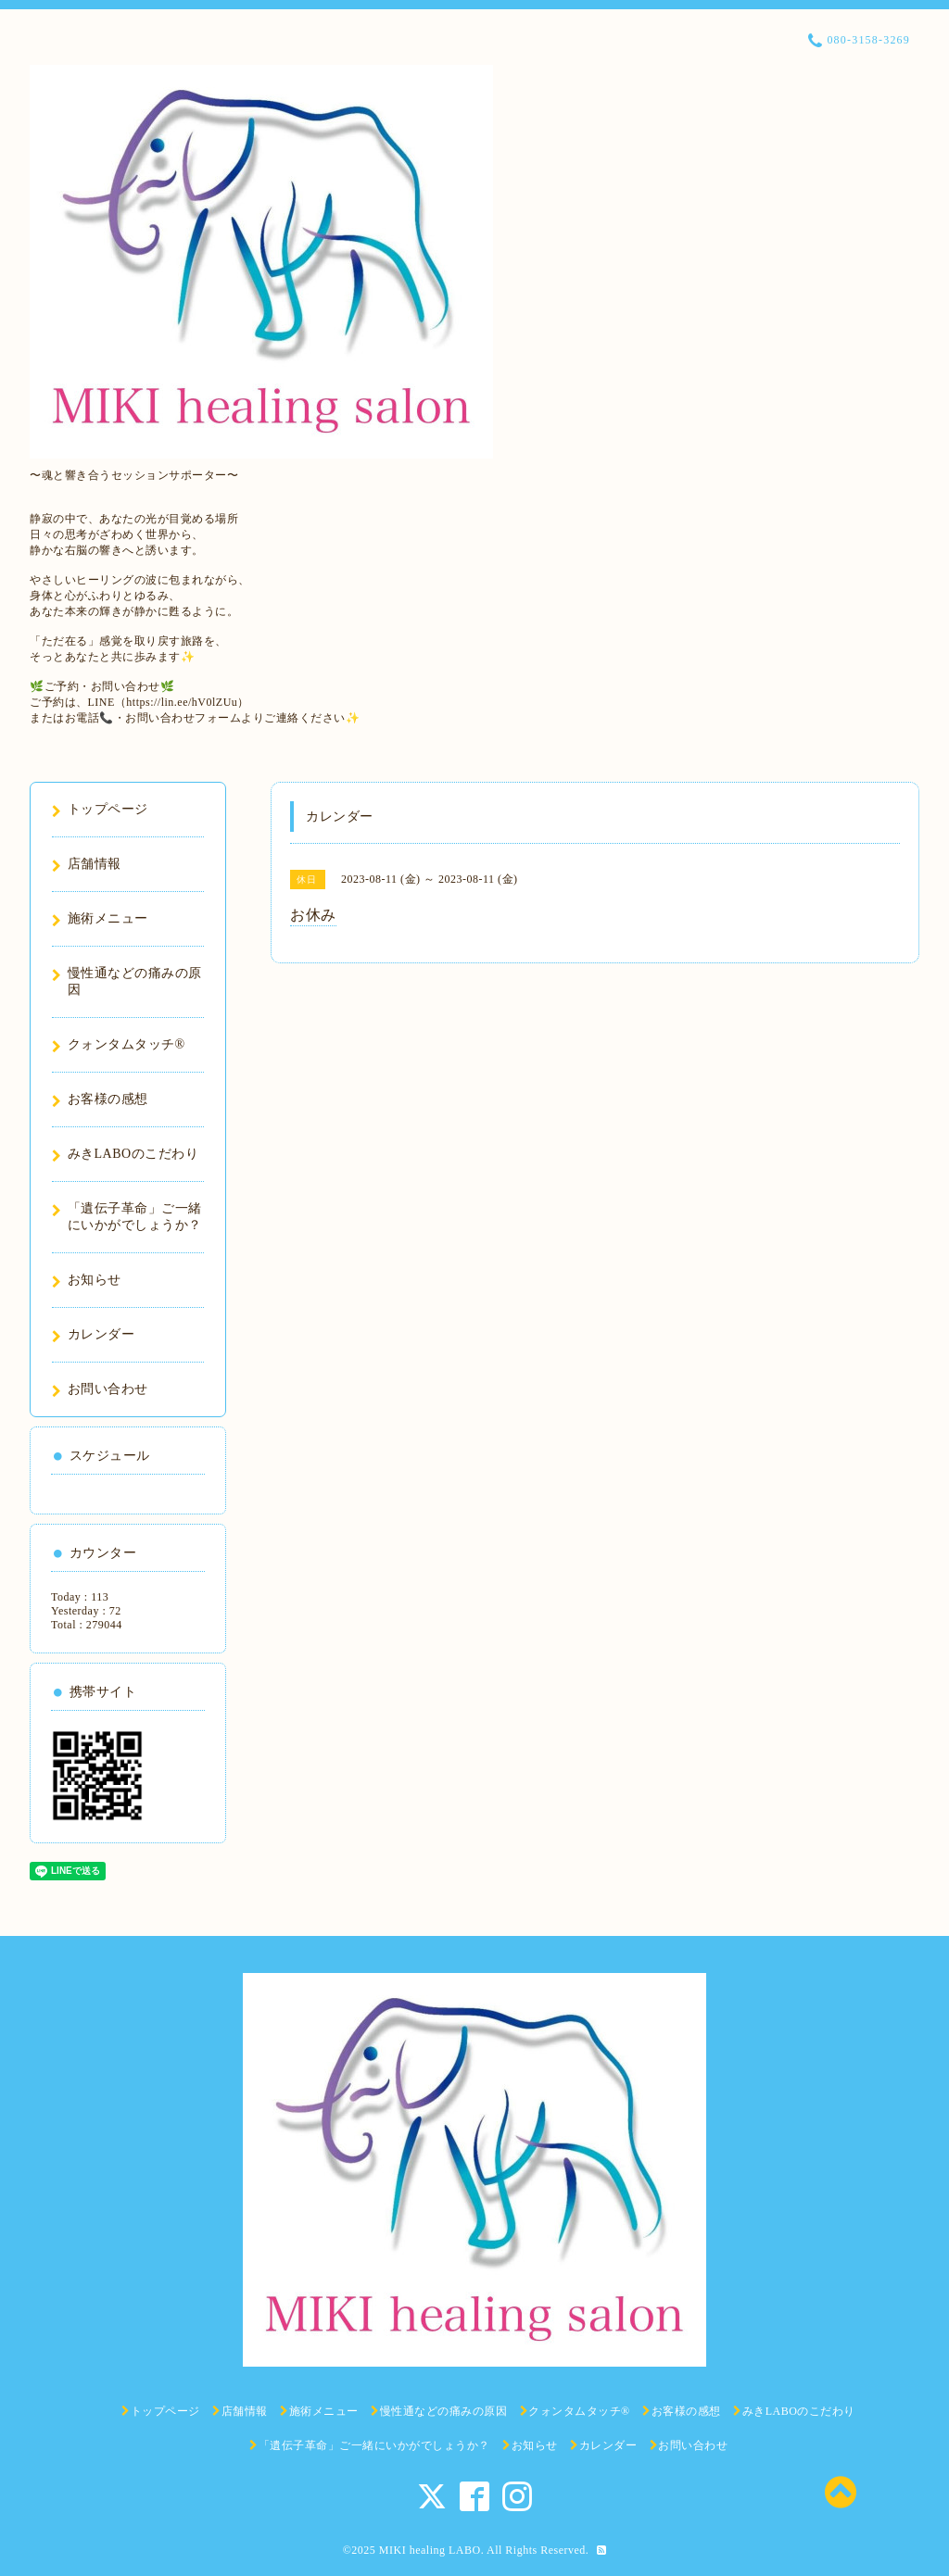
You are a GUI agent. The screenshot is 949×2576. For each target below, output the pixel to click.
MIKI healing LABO (430, 2550)
